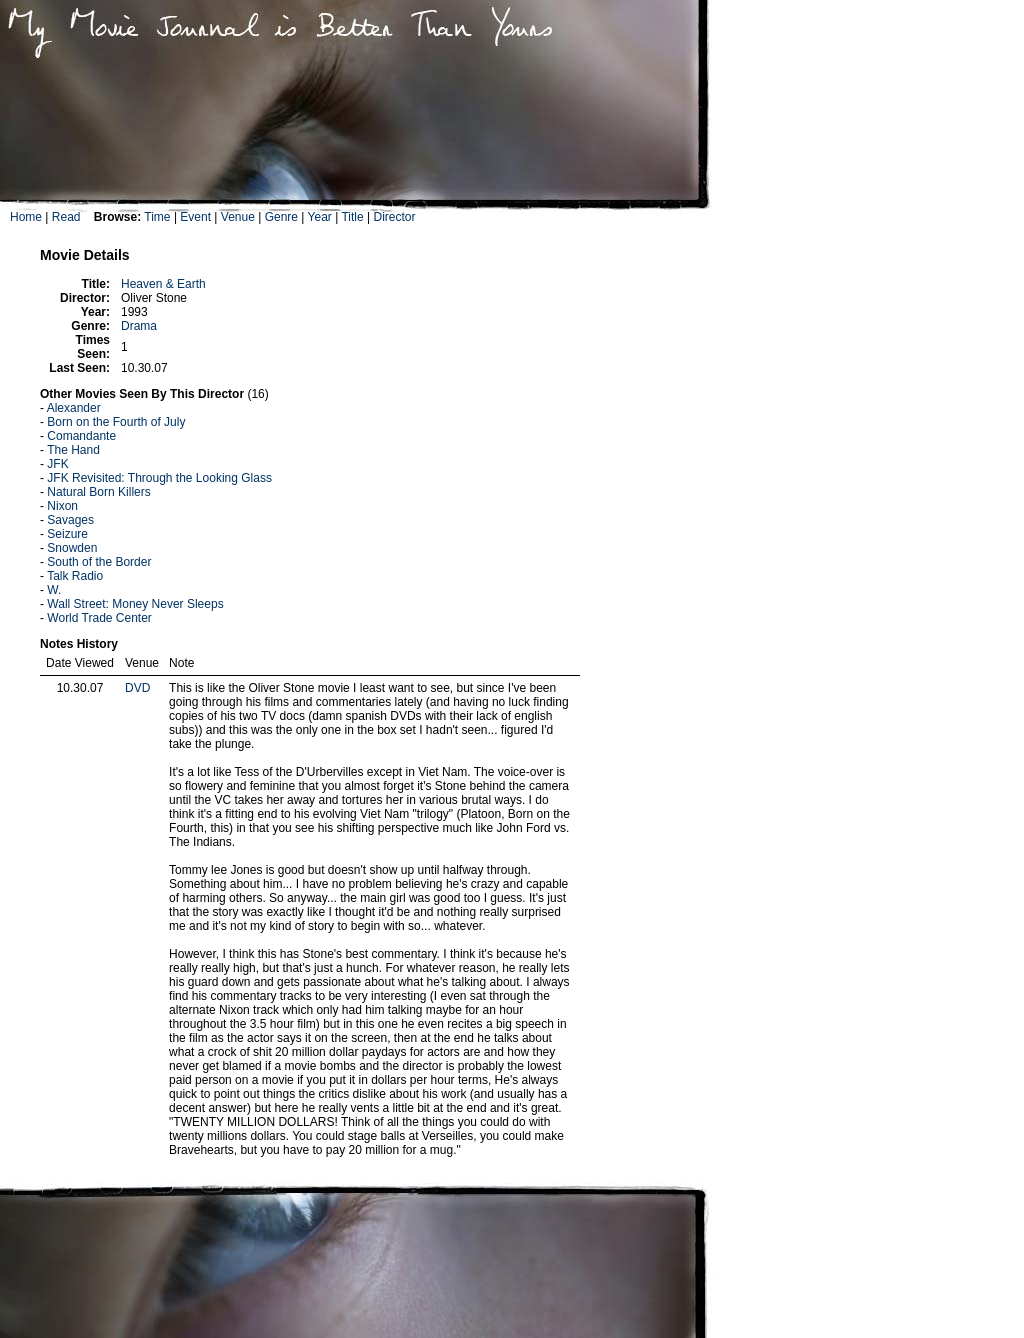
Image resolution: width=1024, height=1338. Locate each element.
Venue (238, 217)
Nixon (62, 506)
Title (352, 217)
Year (320, 217)
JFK (57, 464)
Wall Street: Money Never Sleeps (135, 604)
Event (195, 217)
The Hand (73, 450)
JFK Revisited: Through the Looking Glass (159, 478)
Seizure (67, 534)
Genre (281, 217)
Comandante (81, 436)
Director (394, 217)
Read (66, 217)
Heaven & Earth (163, 284)
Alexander (74, 408)
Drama (139, 326)
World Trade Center (99, 618)
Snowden (72, 548)
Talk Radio (75, 576)
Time (157, 217)
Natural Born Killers (98, 492)
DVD (137, 688)
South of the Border (99, 562)
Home (26, 217)
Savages (70, 520)
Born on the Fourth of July (116, 422)
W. (54, 590)
